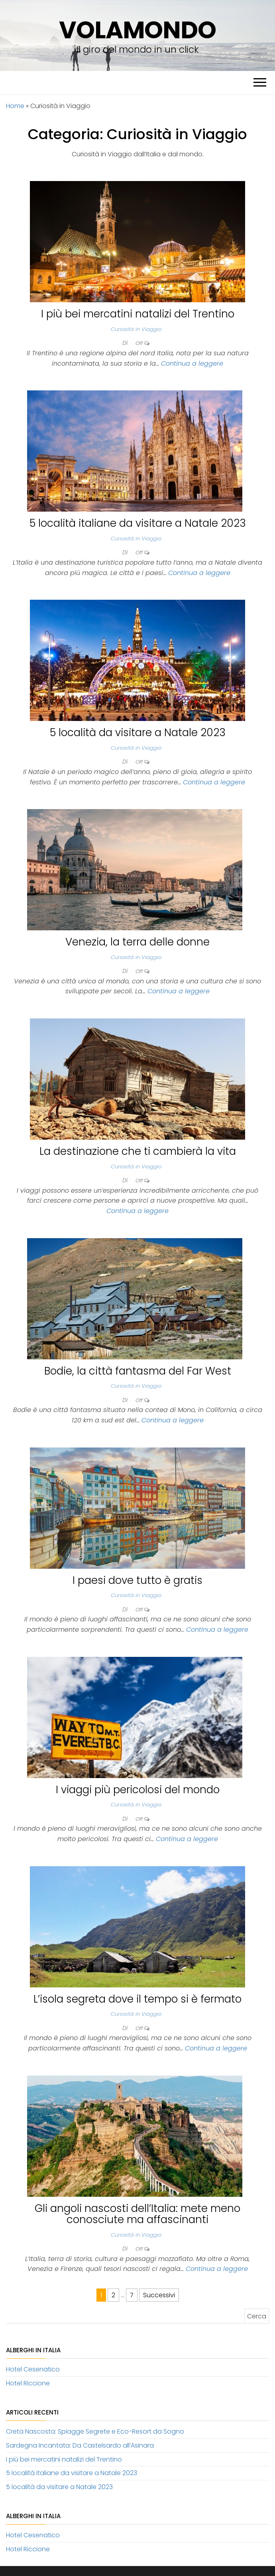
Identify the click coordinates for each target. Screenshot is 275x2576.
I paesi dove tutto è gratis (137, 1580)
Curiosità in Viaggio (136, 329)
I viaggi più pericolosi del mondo (138, 1789)
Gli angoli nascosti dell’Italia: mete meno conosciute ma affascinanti (137, 2214)
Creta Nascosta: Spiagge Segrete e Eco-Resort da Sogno (95, 2431)
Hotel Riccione (28, 2383)
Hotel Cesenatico (33, 2369)
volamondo (137, 30)
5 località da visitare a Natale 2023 (138, 732)
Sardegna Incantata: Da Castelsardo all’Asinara (80, 2445)
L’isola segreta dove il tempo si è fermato (137, 1999)
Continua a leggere (192, 363)
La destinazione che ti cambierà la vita (137, 1151)
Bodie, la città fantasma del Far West (137, 1371)
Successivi (159, 2295)
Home (15, 105)
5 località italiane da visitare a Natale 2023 (137, 523)
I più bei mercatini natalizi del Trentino (137, 314)
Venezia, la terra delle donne (137, 942)
